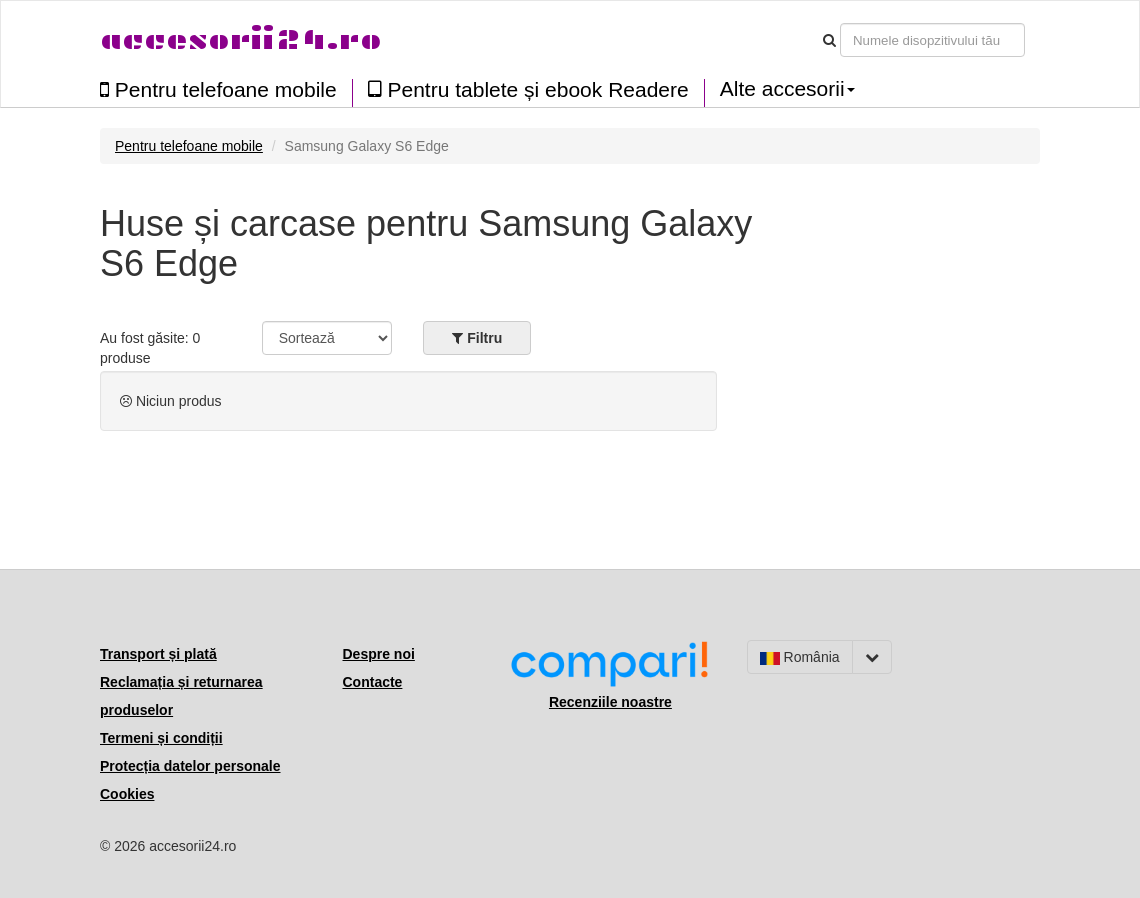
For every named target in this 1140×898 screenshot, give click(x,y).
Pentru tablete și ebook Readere (528, 89)
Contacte (373, 682)
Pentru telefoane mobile (218, 89)
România (800, 657)
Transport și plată (158, 654)
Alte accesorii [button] (787, 89)
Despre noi (379, 654)
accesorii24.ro (240, 39)
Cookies (127, 794)
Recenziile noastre (610, 702)
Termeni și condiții (161, 738)
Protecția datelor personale (190, 766)
